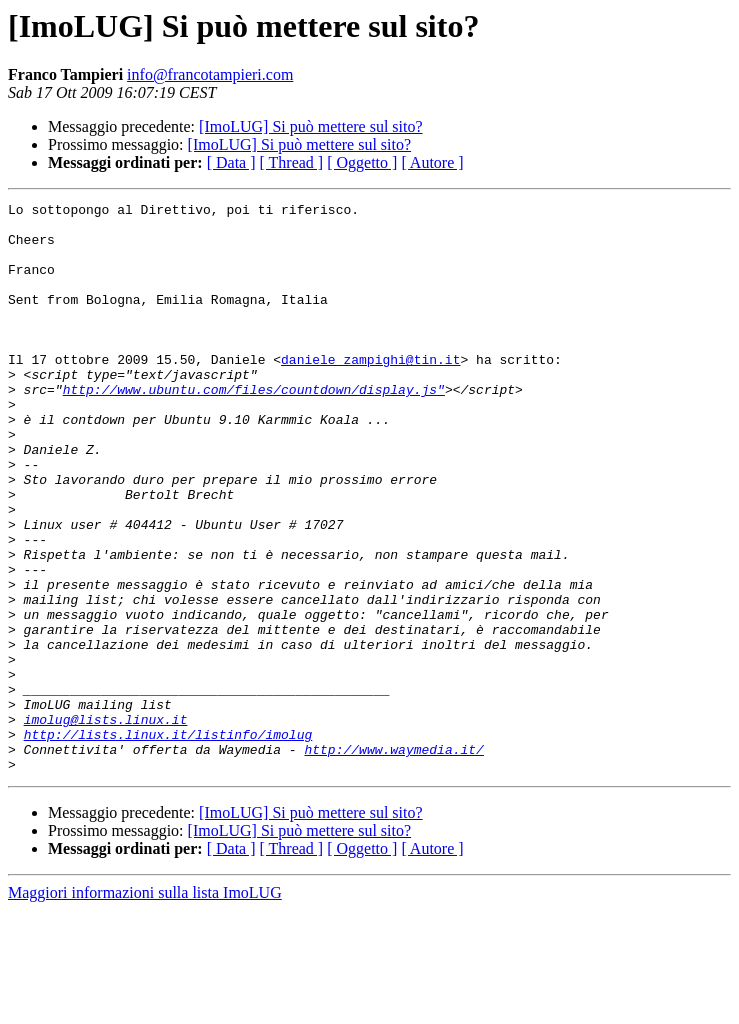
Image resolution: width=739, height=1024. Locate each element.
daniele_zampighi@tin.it (370, 392)
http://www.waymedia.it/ (393, 860)
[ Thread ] (292, 162)
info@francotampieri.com (210, 74)
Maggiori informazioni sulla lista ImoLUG (145, 1006)
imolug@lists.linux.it (106, 824)
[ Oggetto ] (362, 162)
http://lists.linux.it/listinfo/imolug (168, 842)
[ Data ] (231, 162)
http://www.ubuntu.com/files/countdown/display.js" (254, 428)
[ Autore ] (432, 162)
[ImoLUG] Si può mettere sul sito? (311, 126)
